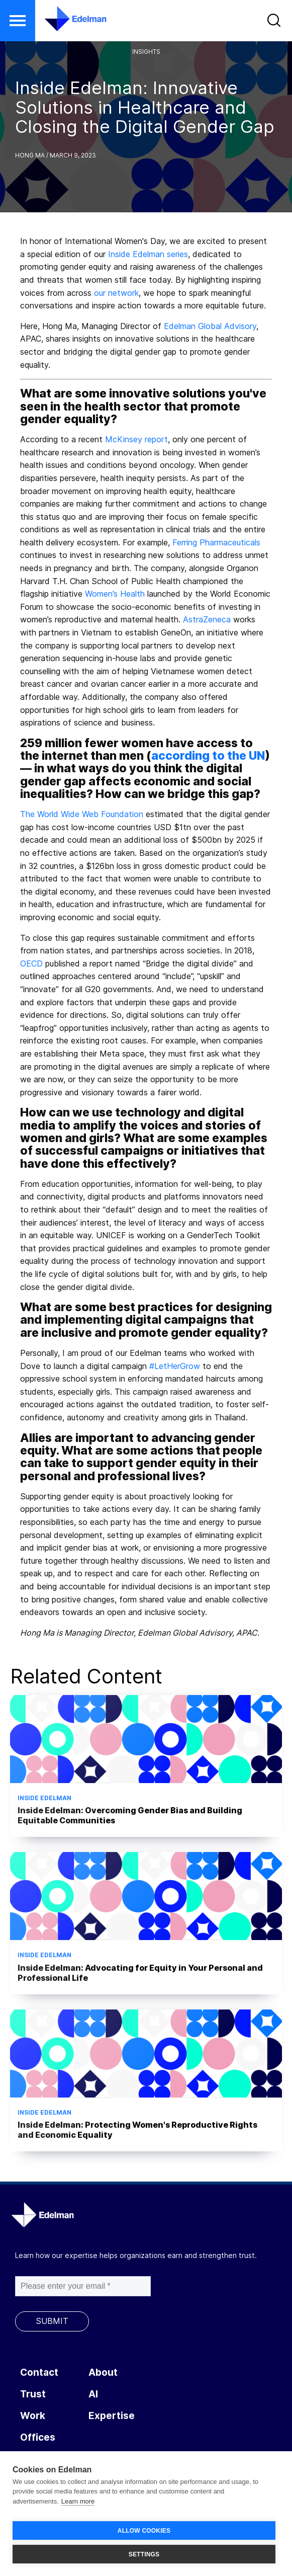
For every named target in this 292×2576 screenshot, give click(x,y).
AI (93, 2394)
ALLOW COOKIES (144, 2530)
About (103, 2372)
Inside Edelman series (148, 254)
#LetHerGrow (174, 1366)
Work (32, 2416)
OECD (31, 963)
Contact (39, 2372)
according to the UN (208, 756)
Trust (33, 2394)
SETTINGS (144, 2554)
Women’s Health (115, 594)
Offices (37, 2437)
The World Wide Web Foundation (81, 814)
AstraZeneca (207, 619)
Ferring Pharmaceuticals (216, 542)
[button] (17, 20)
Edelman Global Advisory (210, 326)
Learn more (77, 2501)
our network (116, 293)
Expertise (111, 2416)
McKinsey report (136, 439)
